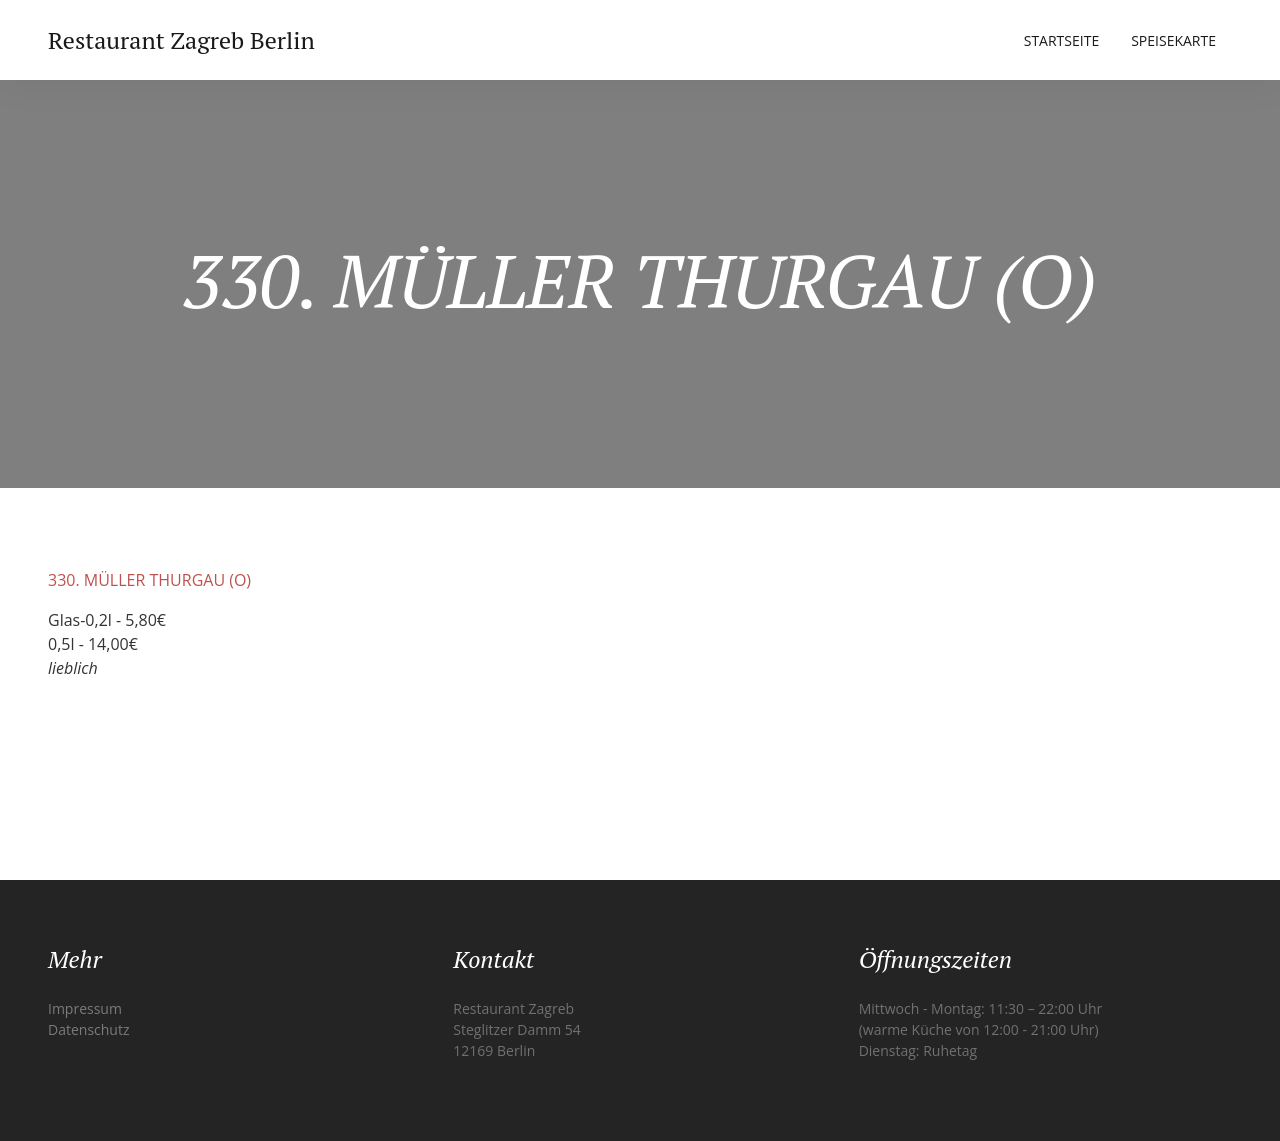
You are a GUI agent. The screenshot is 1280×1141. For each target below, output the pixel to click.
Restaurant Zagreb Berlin (181, 40)
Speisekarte (1173, 40)
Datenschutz (88, 1029)
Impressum (85, 1008)
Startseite (1061, 40)
